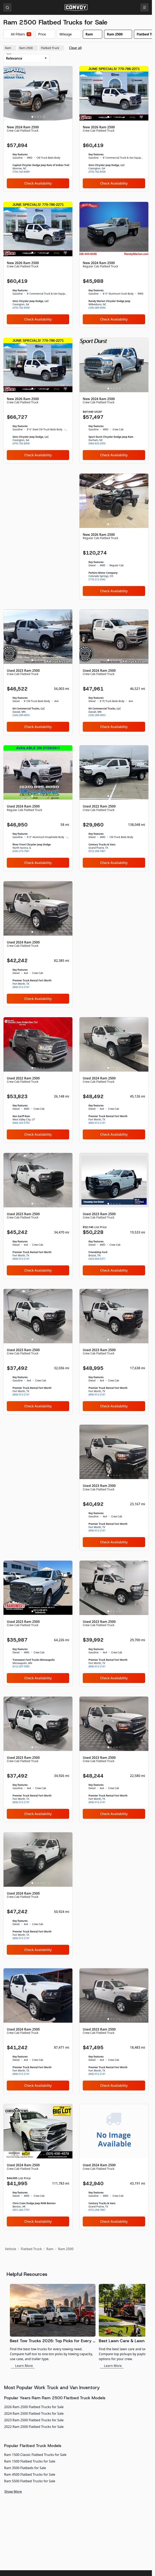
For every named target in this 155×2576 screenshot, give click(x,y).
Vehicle (10, 2249)
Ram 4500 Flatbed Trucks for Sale (29, 2474)
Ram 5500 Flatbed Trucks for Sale (29, 2481)
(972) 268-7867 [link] (97, 851)
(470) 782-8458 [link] (97, 171)
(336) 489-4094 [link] (97, 307)
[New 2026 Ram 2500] (114, 129)
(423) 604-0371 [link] (97, 1258)
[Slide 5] (44, 117)
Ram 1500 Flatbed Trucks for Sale (29, 2461)
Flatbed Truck (52, 48)
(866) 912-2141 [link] (21, 987)
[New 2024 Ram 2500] (38, 129)
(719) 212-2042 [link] (97, 579)
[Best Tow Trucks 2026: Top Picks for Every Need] (53, 2326)
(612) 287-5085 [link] (21, 1666)
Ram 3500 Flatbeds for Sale (25, 2468)
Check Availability (38, 183)
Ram (10, 48)
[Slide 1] (32, 117)
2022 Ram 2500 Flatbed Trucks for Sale (34, 2426)
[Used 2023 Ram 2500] (38, 672)
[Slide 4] (41, 117)
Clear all (75, 48)
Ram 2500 (28, 48)
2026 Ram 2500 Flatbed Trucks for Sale (34, 2407)
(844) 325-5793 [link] (21, 1123)
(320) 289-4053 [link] (21, 715)
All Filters (18, 34)
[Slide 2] (35, 117)
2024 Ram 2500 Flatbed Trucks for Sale (34, 2413)
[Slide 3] (38, 117)
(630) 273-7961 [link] (21, 851)
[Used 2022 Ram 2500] (114, 808)
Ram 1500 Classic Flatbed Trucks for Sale (35, 2454)
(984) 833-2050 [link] (97, 443)
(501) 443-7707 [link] (21, 2210)
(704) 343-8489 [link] (21, 171)
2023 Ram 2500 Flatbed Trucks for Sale (34, 2420)
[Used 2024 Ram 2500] (114, 672)
